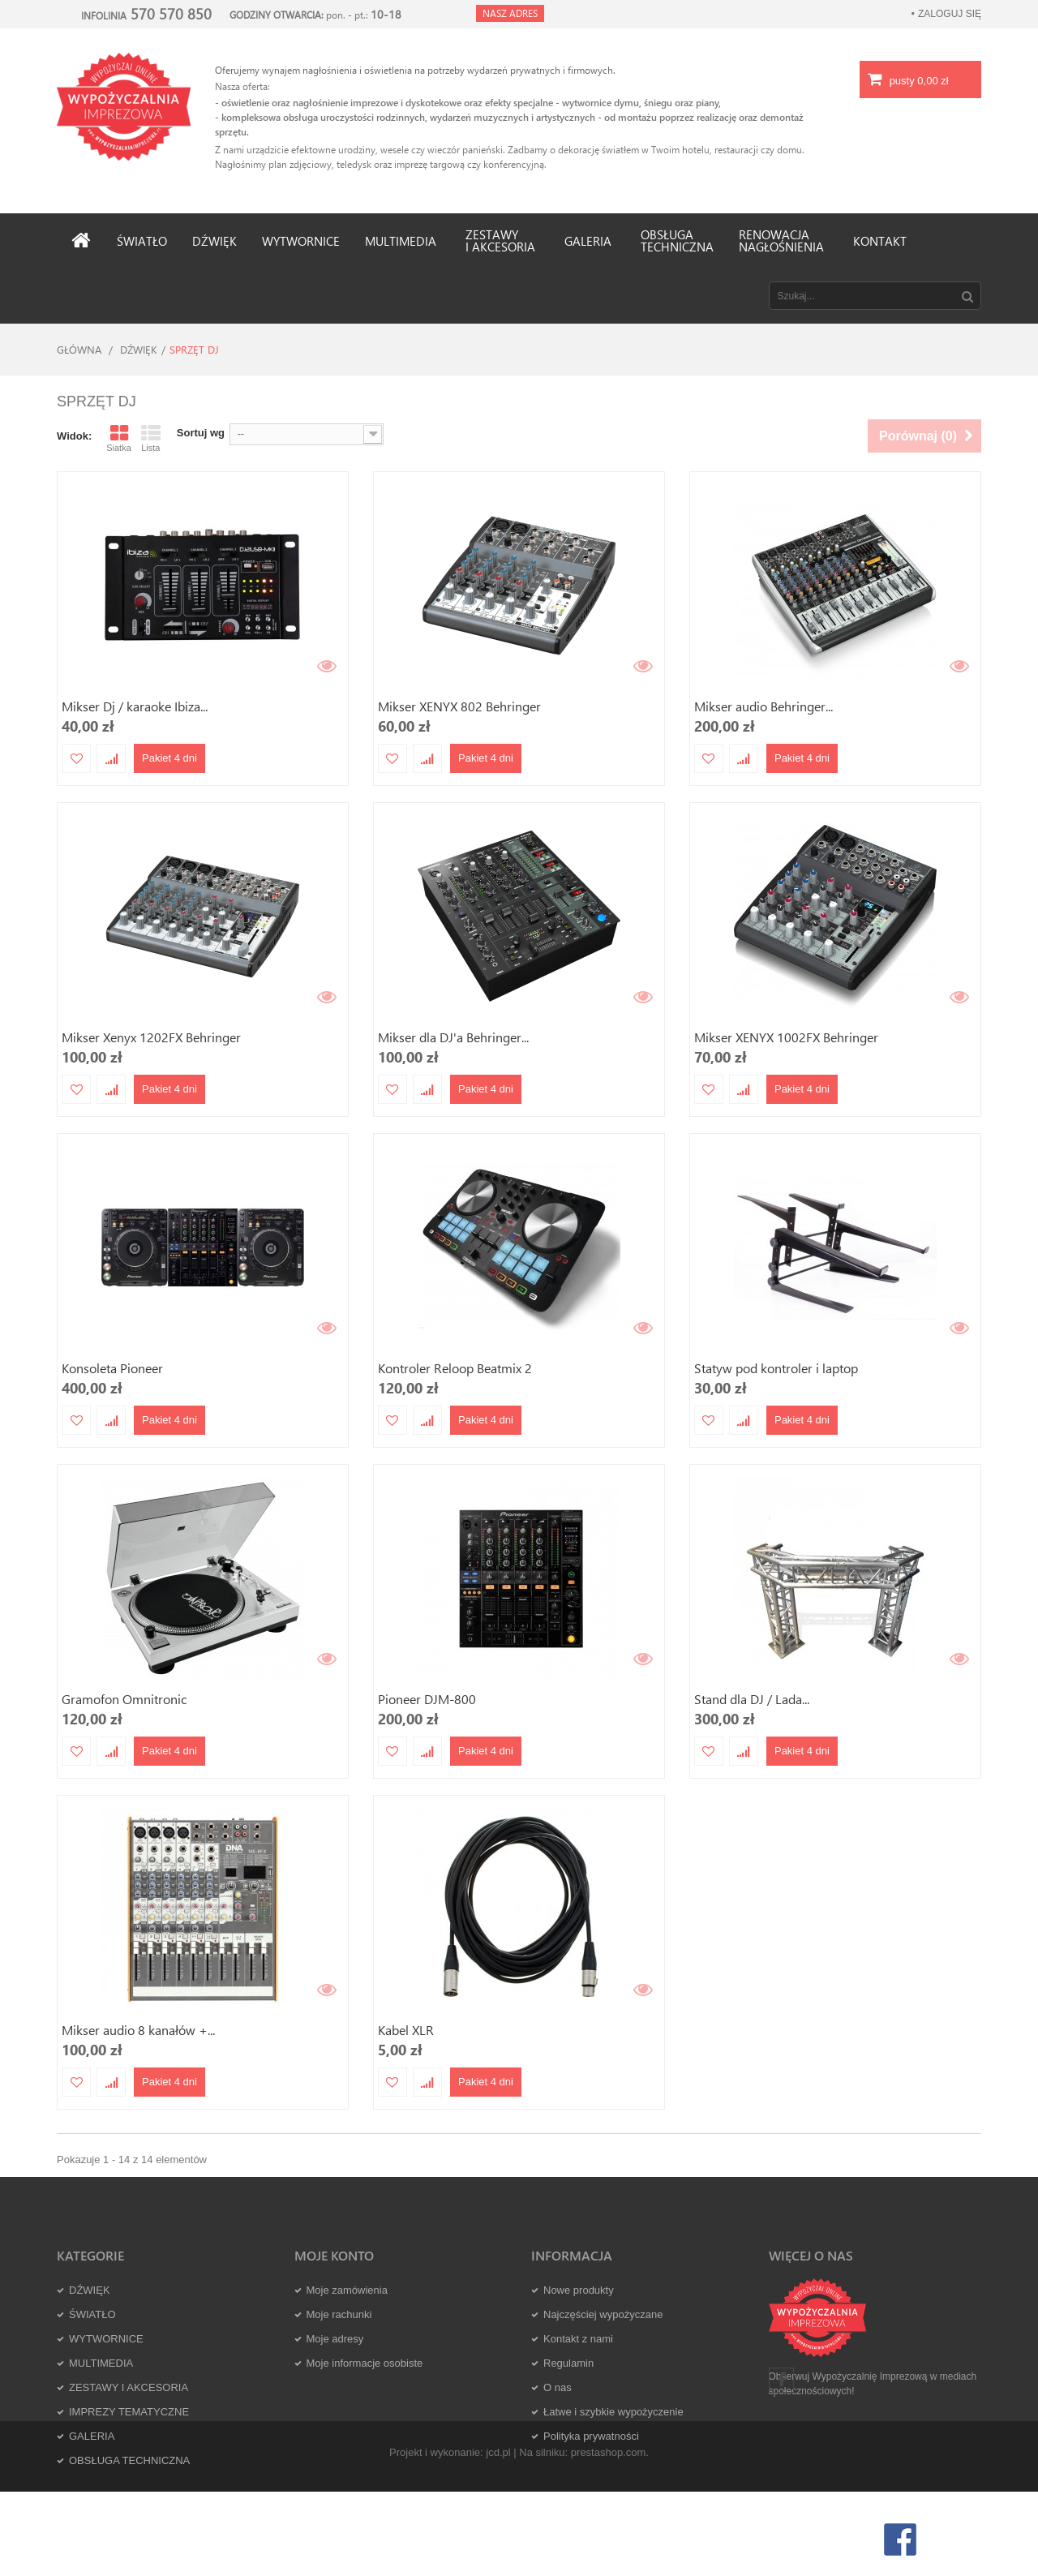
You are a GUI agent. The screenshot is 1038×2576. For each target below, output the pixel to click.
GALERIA (91, 2436)
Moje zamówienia (347, 2290)
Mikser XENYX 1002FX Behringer (786, 1036)
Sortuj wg (201, 433)
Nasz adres (510, 12)
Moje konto (334, 2255)
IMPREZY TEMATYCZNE (129, 2412)
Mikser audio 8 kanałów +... (138, 2029)
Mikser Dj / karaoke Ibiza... (135, 706)
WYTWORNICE (106, 2339)
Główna (79, 349)
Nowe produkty (578, 2290)
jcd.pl (498, 2536)
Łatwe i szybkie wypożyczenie (613, 2412)
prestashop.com (608, 2536)
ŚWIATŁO (92, 2314)
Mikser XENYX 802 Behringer (459, 706)
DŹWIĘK (138, 349)
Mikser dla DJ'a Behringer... (453, 1036)
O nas (557, 2387)
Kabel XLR (406, 2029)
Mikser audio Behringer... (763, 706)
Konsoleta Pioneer (112, 1367)
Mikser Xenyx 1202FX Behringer (151, 1036)
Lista (151, 438)
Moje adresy (335, 2339)
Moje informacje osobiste (365, 2363)
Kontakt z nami (578, 2339)
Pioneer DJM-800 (427, 1698)
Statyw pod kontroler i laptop (776, 1367)
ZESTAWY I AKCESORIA (128, 2387)
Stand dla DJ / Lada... (751, 1698)
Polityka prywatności (591, 2436)
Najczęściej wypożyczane (603, 2314)
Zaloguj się (949, 13)
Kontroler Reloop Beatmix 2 (455, 1367)
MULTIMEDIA (101, 2363)
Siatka (118, 438)
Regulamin (568, 2363)
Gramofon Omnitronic (124, 1698)
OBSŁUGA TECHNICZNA (129, 2460)
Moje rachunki (339, 2314)
